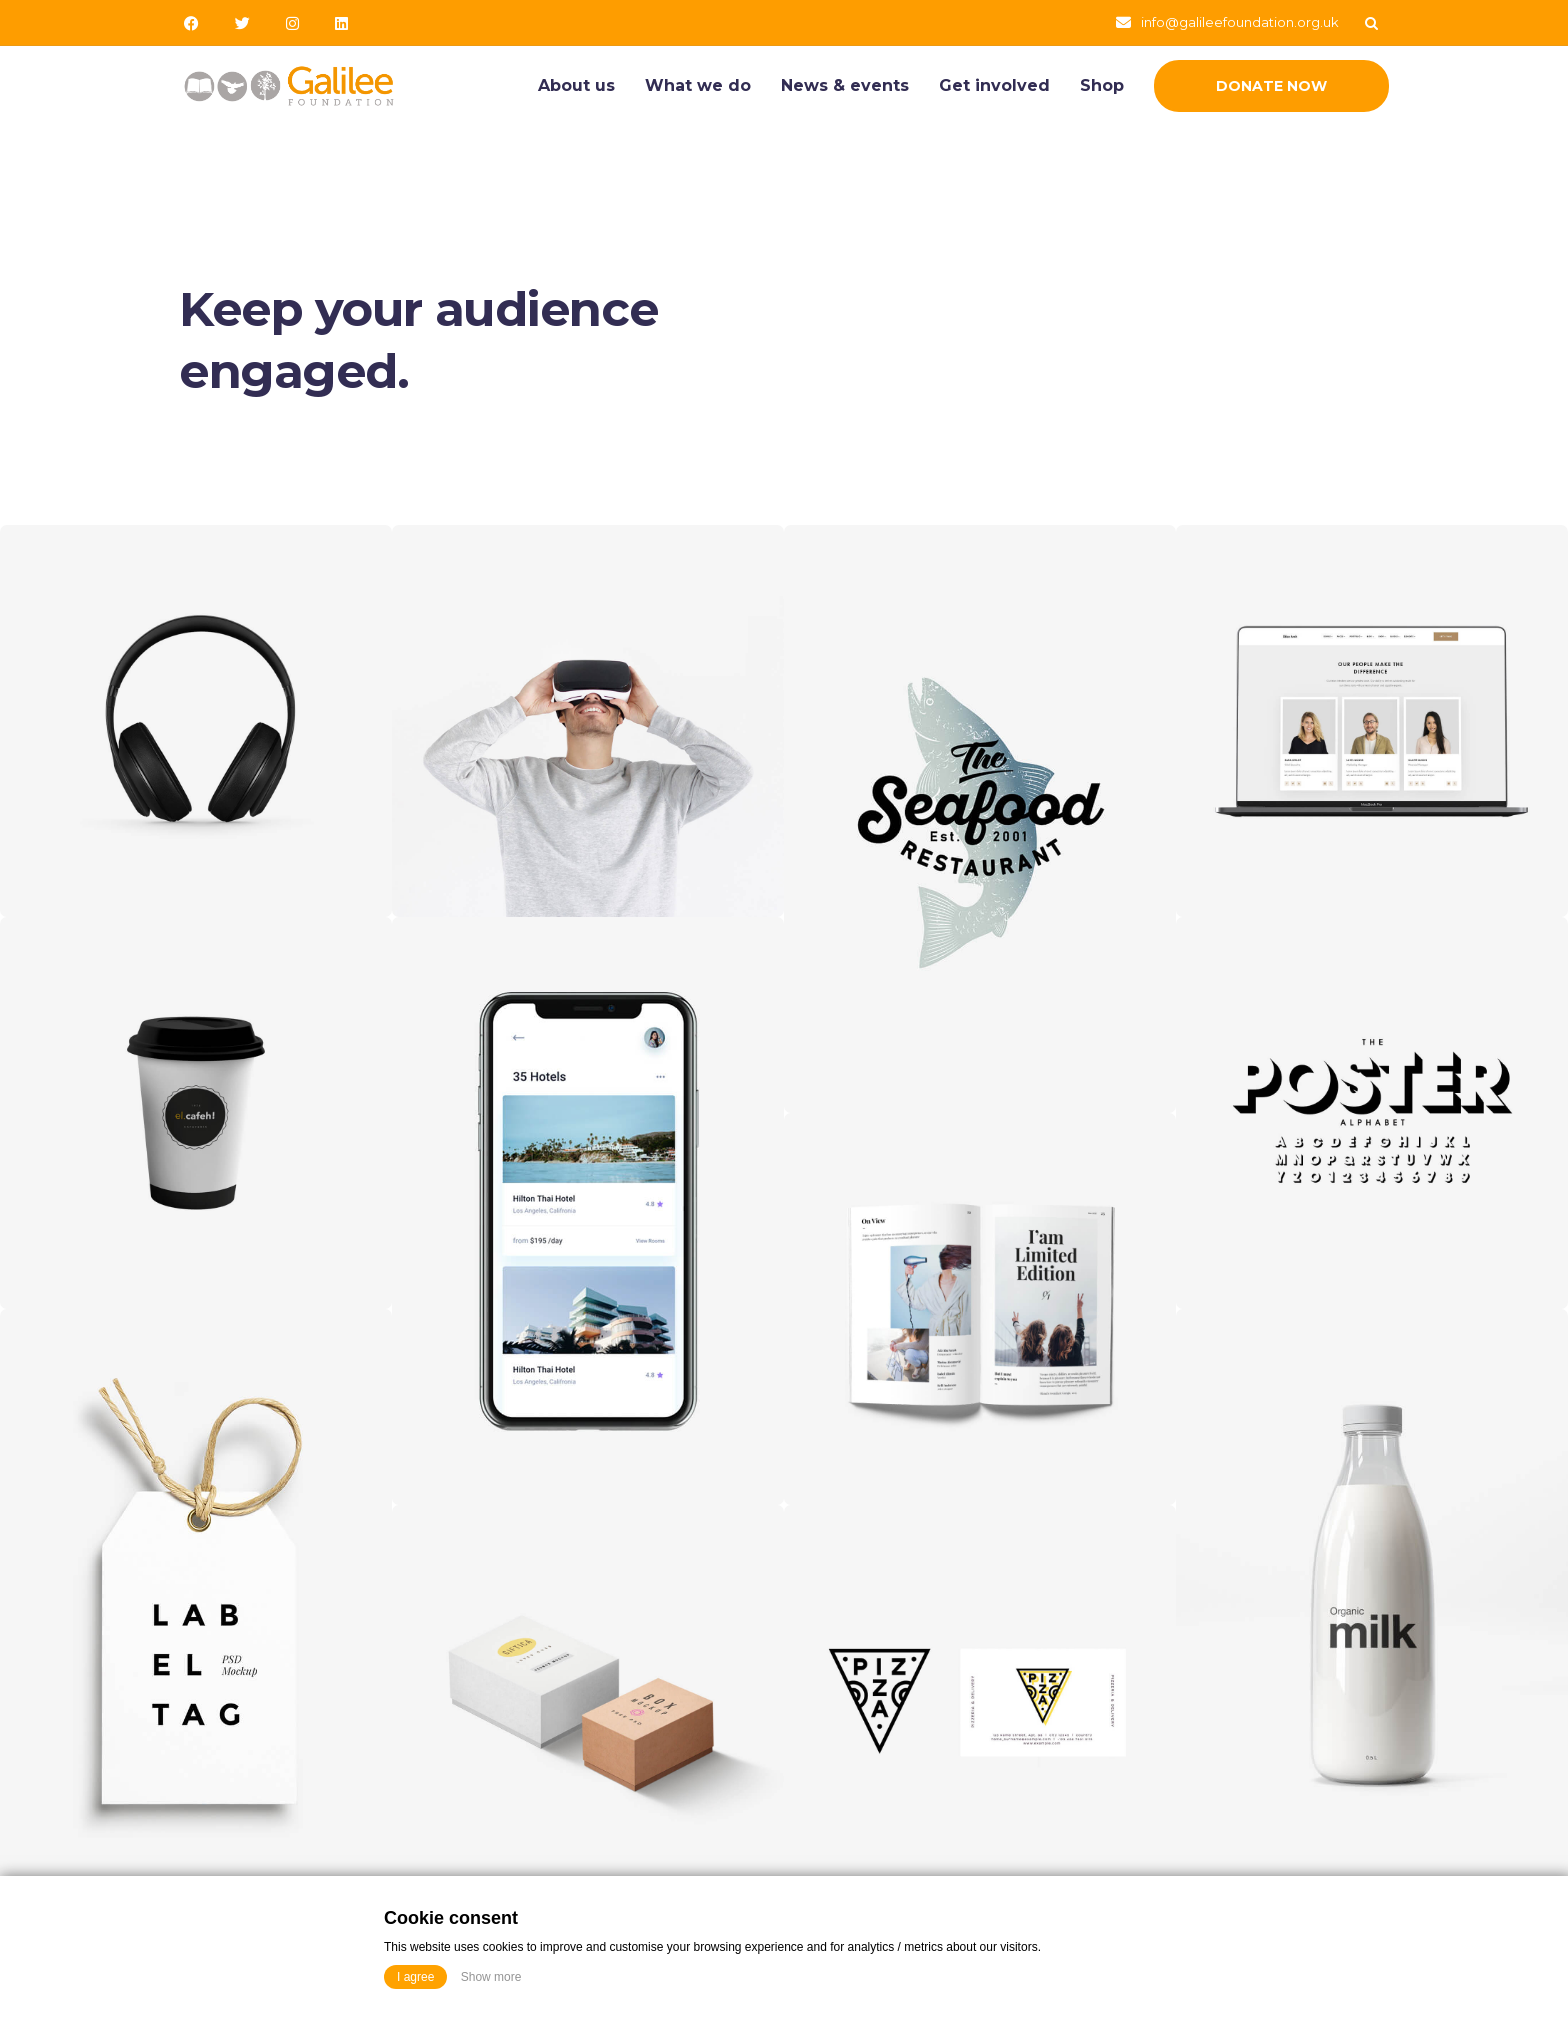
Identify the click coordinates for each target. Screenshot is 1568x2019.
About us (576, 85)
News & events (845, 85)
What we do (698, 85)
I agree (415, 1977)
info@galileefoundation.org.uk (1240, 22)
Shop (1102, 85)
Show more (491, 1977)
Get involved (994, 85)
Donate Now (1271, 86)
